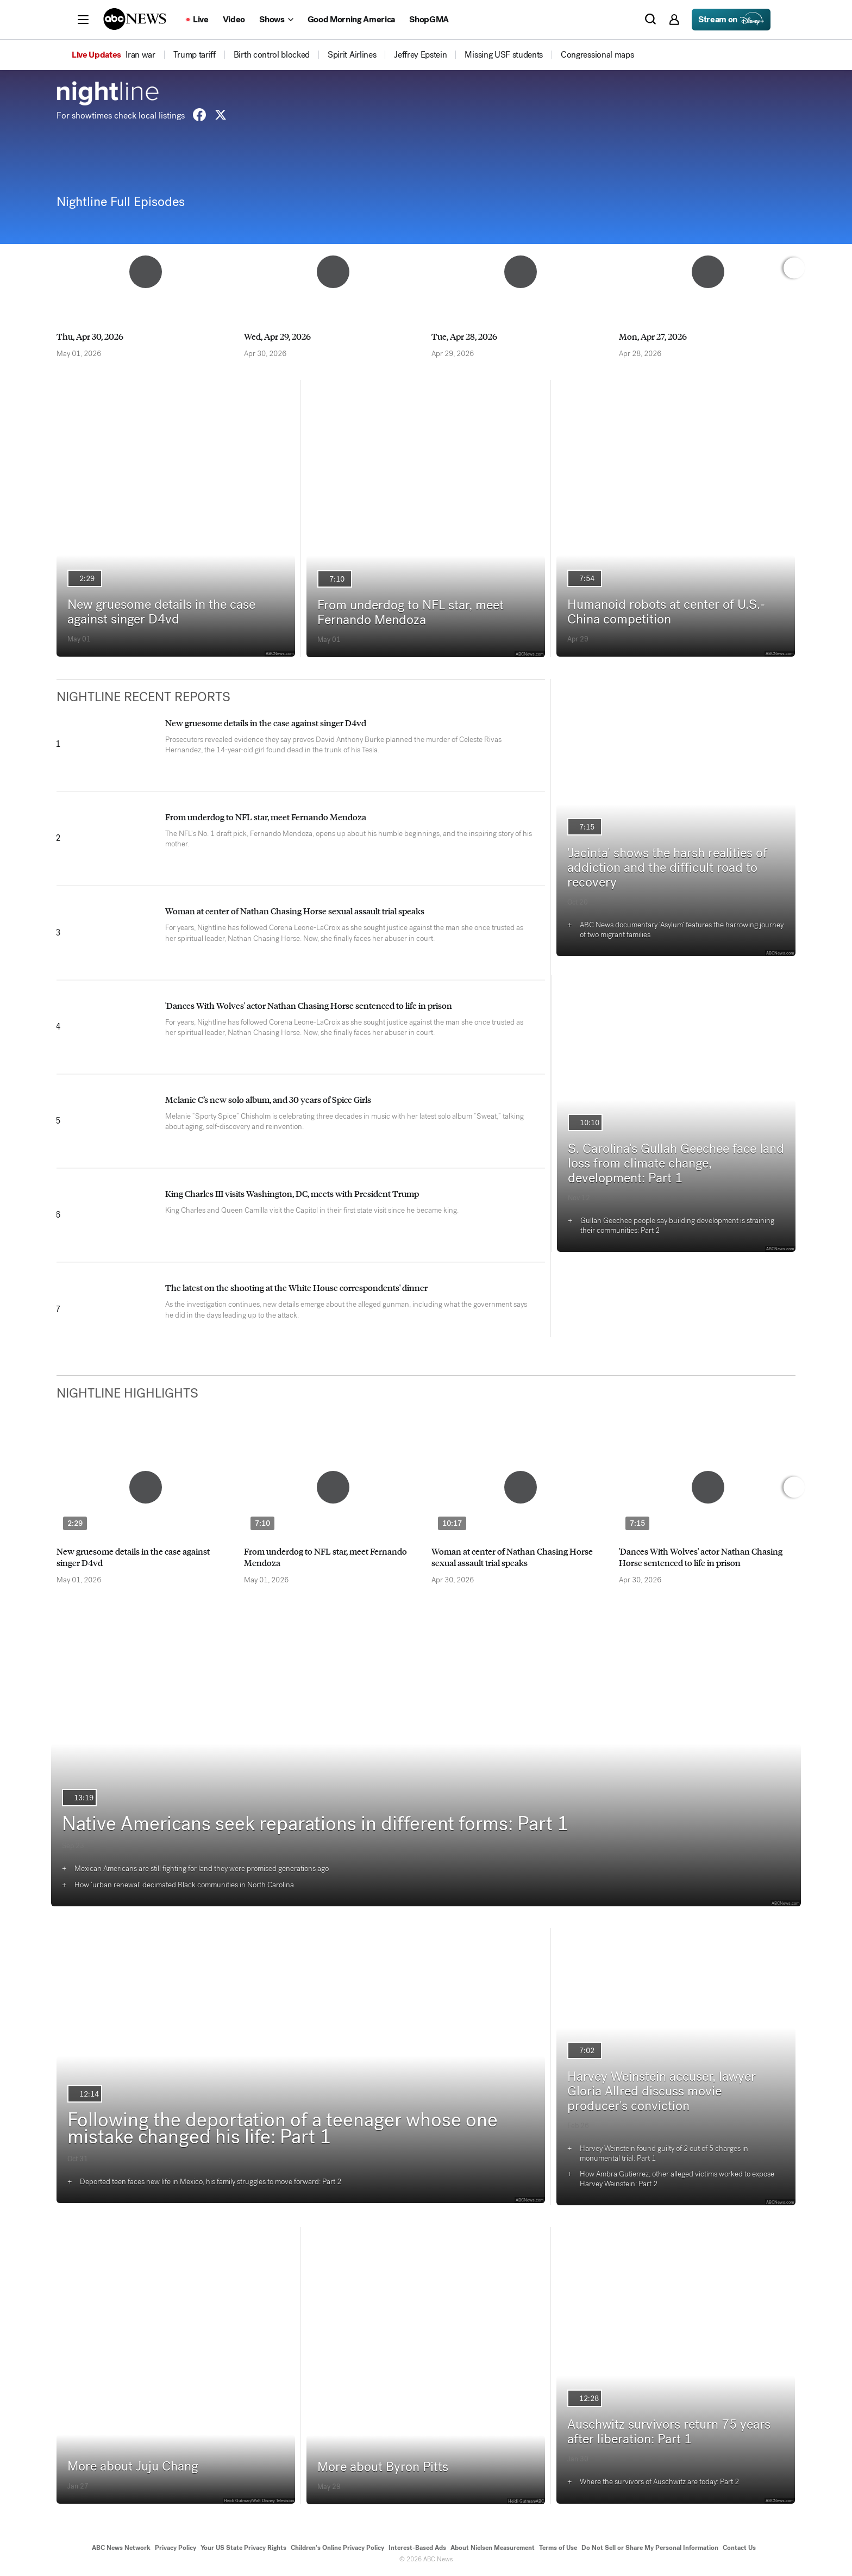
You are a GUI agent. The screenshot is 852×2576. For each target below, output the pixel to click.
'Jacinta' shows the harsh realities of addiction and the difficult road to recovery (667, 867)
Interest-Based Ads (417, 2547)
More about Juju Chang (132, 2466)
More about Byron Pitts (382, 2466)
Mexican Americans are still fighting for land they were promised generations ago (201, 1868)
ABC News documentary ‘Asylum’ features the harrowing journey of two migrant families (682, 930)
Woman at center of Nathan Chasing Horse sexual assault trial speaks (294, 910)
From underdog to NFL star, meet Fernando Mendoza (410, 612)
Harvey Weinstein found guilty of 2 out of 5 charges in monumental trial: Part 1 (664, 2153)
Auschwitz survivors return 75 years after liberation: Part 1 (668, 2432)
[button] (83, 19)
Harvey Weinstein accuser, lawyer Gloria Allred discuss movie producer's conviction (661, 2091)
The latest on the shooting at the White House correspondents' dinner (296, 1287)
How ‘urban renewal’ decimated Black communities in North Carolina (184, 1885)
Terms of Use (558, 2547)
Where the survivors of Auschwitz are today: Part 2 (659, 2482)
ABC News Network (121, 2547)
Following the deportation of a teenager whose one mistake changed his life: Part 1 (282, 2128)
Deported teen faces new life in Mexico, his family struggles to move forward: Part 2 (210, 2181)
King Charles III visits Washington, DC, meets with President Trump (292, 1193)
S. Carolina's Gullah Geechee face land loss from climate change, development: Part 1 (676, 1163)
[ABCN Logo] (134, 19)
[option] (145, 290)
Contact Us (739, 2547)
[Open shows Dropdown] (276, 19)
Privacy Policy (175, 2547)
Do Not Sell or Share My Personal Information (649, 2547)
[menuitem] (140, 55)
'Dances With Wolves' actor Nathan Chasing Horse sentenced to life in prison (308, 1005)
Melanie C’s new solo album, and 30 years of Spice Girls (268, 1099)
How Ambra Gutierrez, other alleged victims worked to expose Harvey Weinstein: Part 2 (677, 2179)
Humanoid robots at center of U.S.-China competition (666, 612)
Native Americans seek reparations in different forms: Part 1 (315, 1824)
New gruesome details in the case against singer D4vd (161, 612)
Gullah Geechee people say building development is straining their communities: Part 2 (677, 1225)
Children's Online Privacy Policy (337, 2547)
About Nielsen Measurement (492, 2547)
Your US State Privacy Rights (243, 2547)
